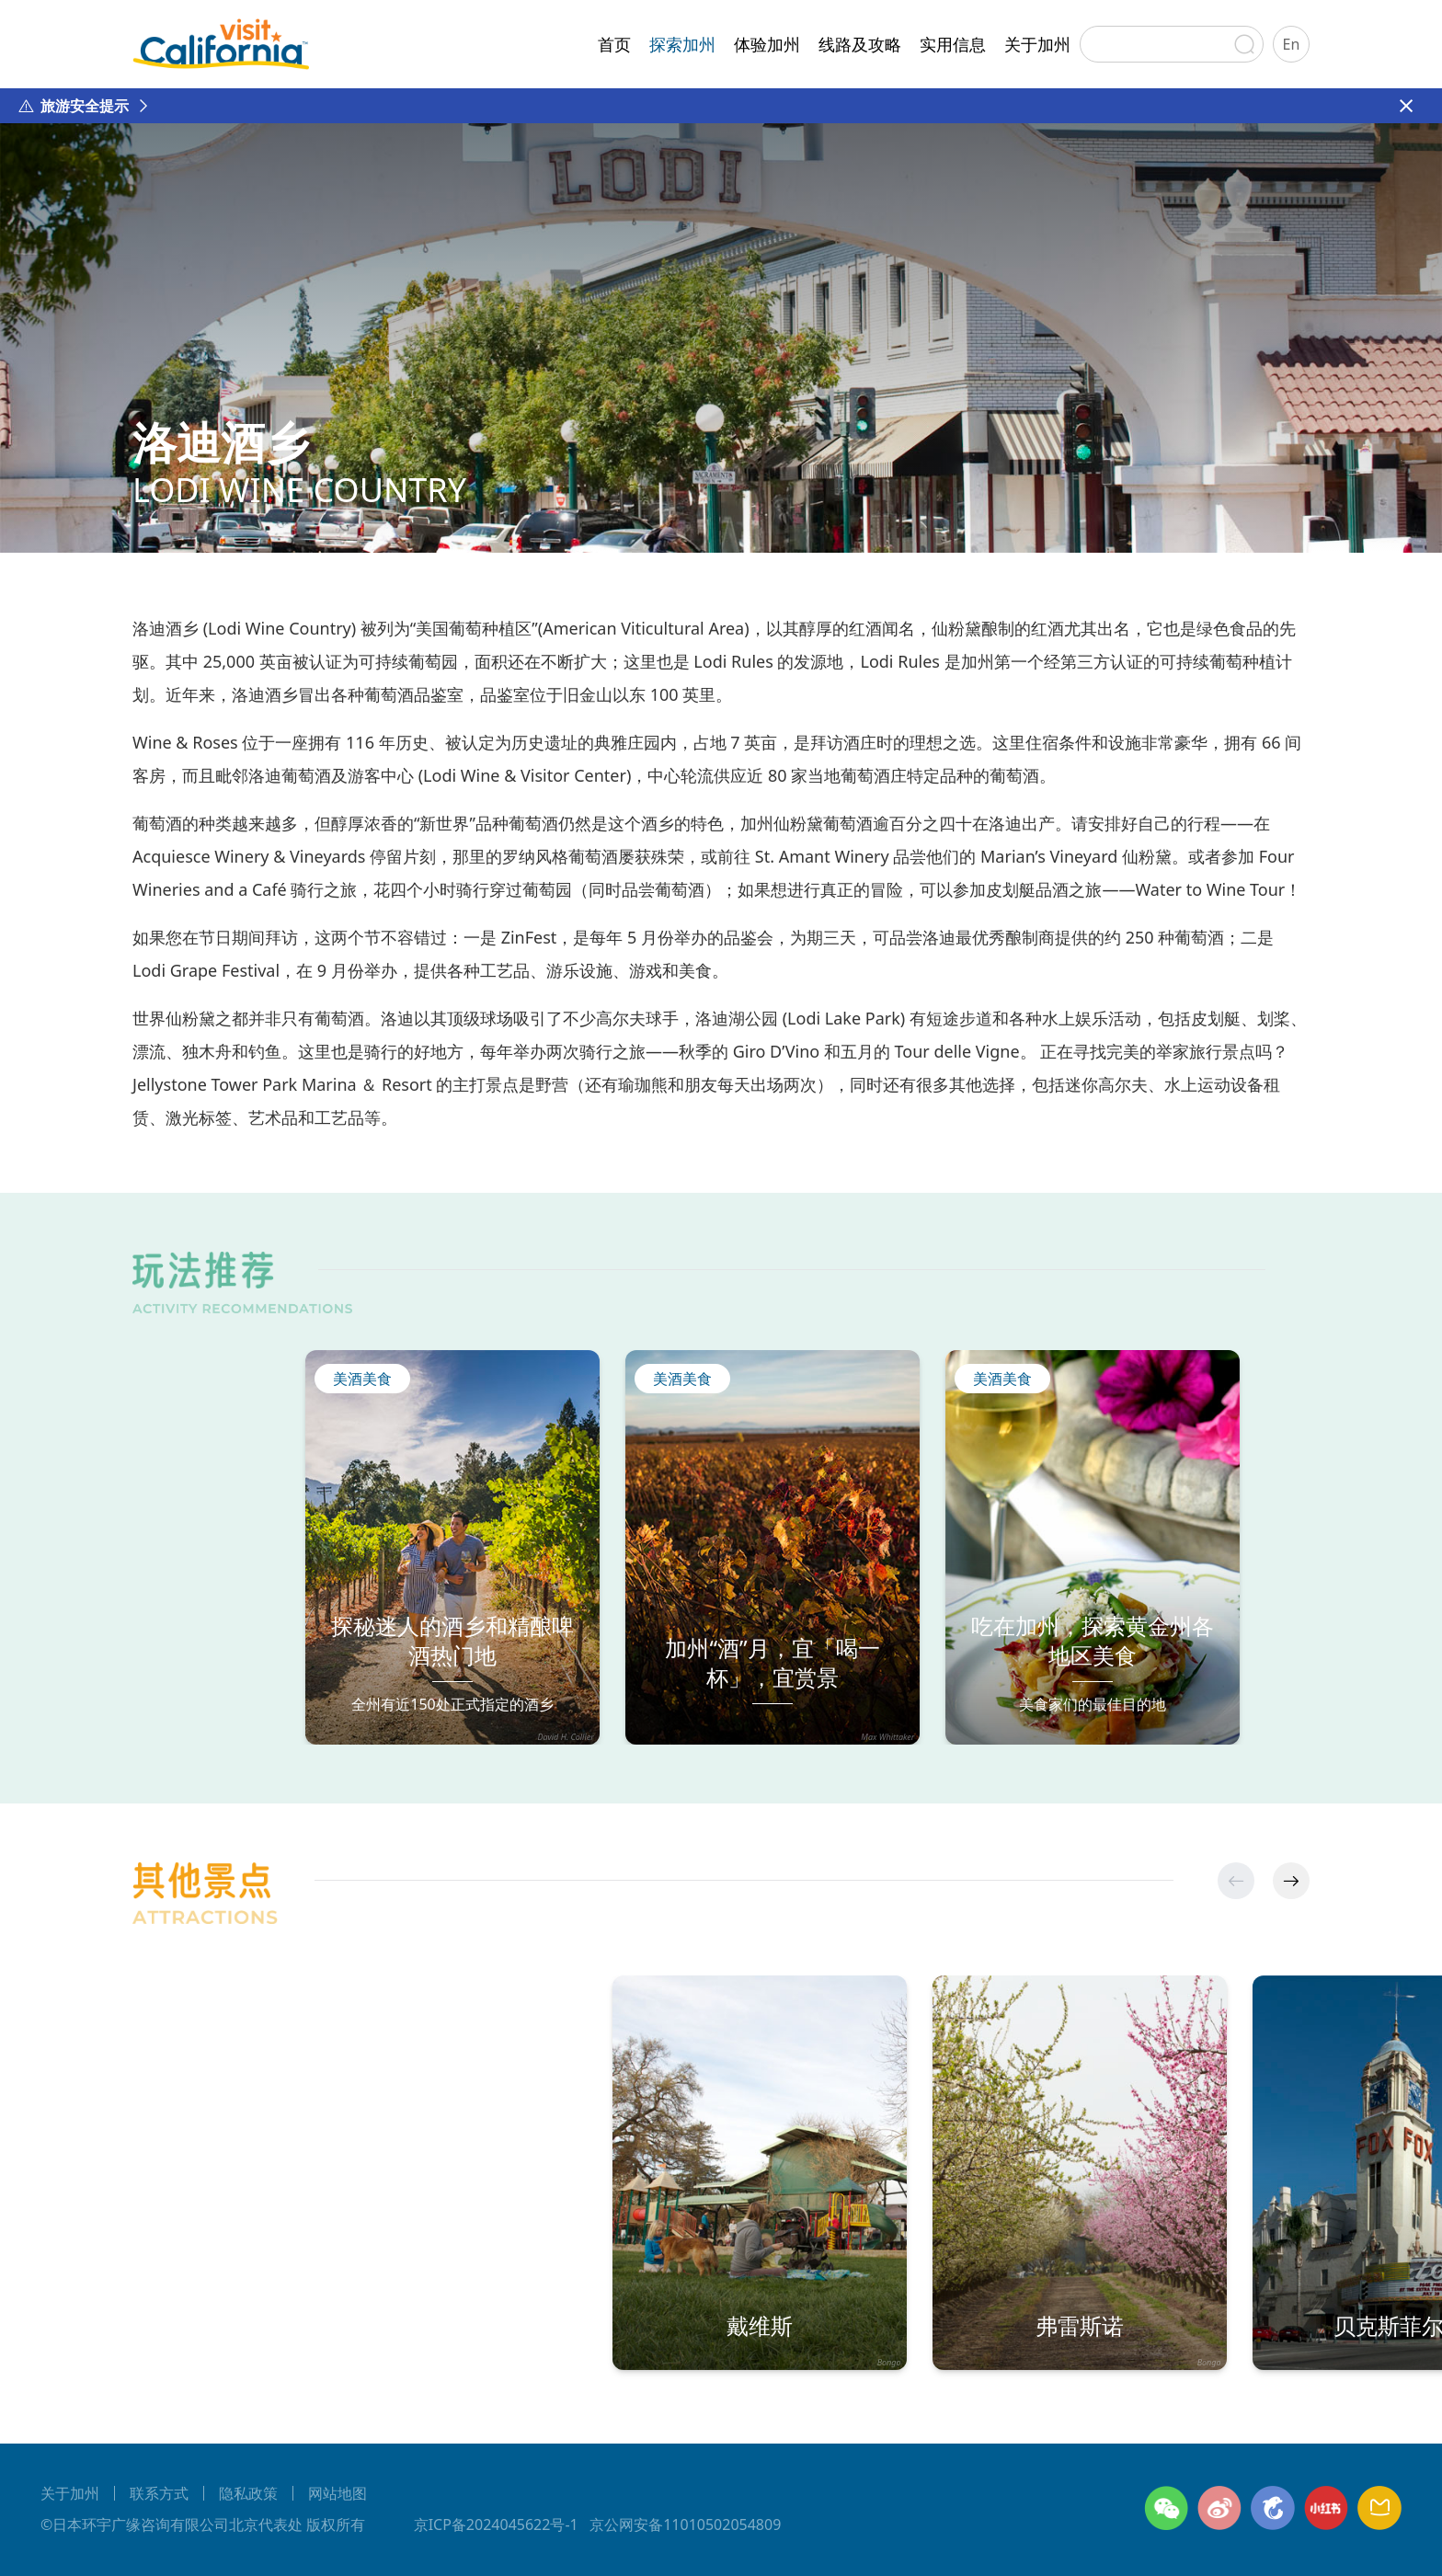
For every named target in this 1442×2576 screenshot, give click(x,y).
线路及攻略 (859, 44)
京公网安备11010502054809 (685, 2524)
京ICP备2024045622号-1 (496, 2524)
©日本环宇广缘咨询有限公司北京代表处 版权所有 (202, 2524)
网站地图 (337, 2493)
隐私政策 (248, 2493)
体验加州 (767, 44)
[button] (1291, 1880)
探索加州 (682, 44)
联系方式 (159, 2493)
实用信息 (953, 44)
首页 (614, 44)
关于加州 (1037, 44)
